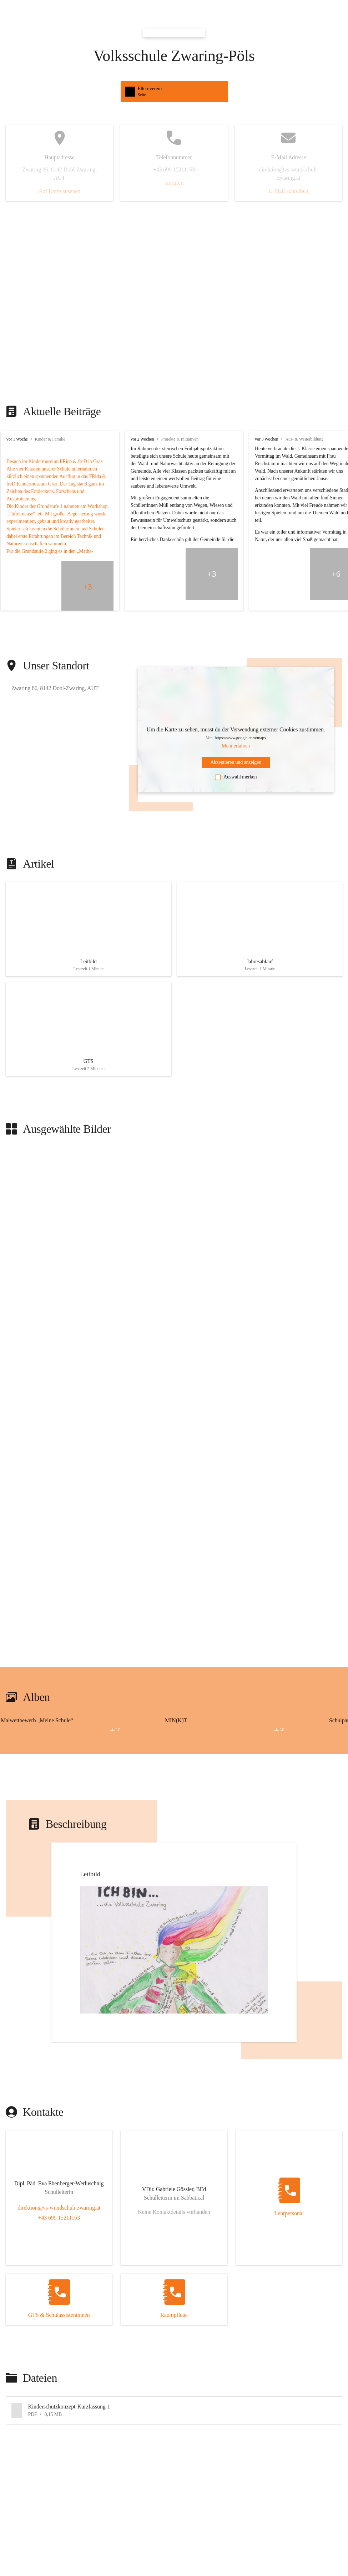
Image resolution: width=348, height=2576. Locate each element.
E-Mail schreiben (288, 191)
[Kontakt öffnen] (59, 2177)
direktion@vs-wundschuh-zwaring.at (58, 2200)
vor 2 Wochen (142, 439)
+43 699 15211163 (59, 2210)
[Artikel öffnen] (88, 927)
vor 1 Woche (16, 439)
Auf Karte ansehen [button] (59, 191)
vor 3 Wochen (266, 439)
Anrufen (174, 183)
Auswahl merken (236, 777)
